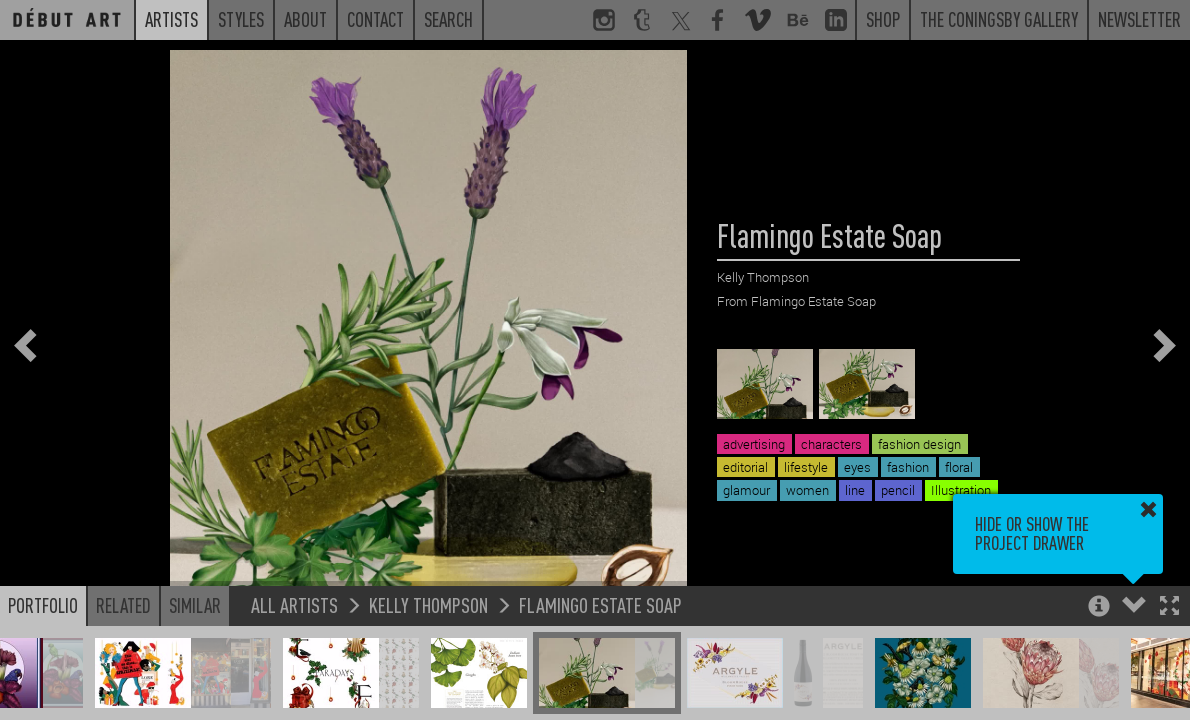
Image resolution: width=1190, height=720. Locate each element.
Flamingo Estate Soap (600, 604)
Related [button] (123, 605)
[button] (1169, 607)
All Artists (294, 604)
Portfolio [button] (43, 605)
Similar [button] (195, 605)
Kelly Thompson (428, 604)
